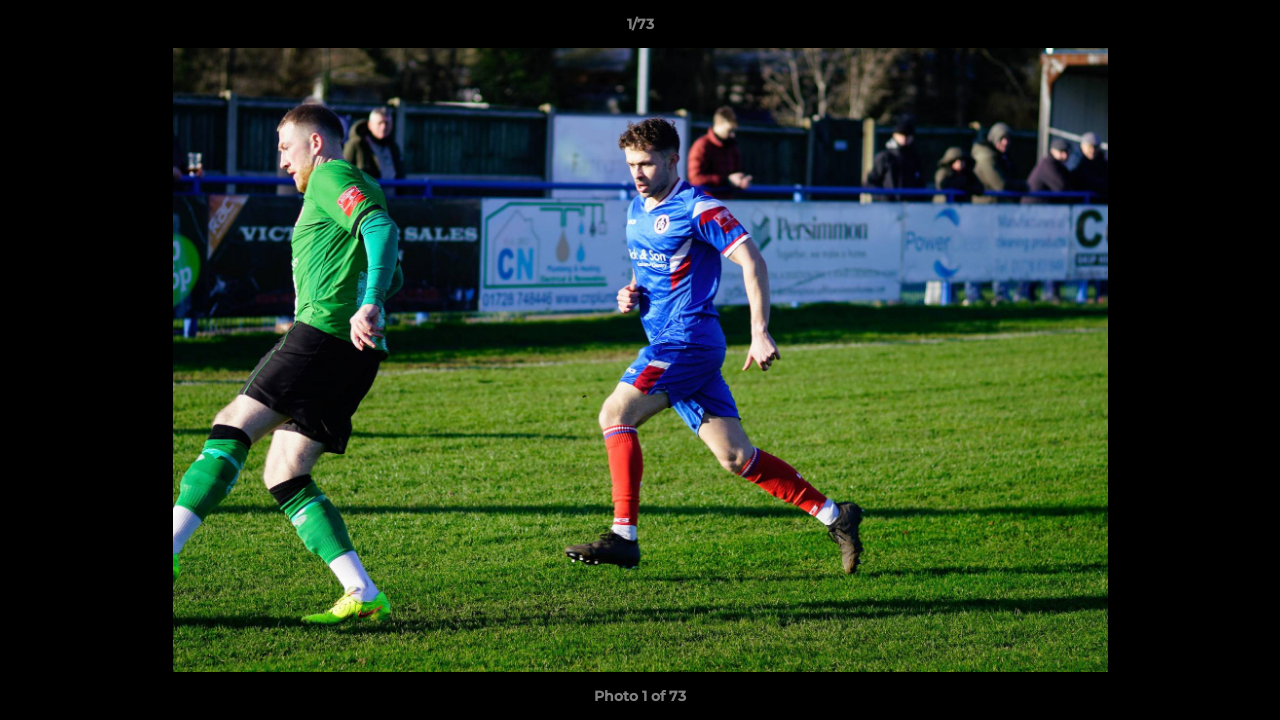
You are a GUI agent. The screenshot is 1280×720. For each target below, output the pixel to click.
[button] (1244, 29)
